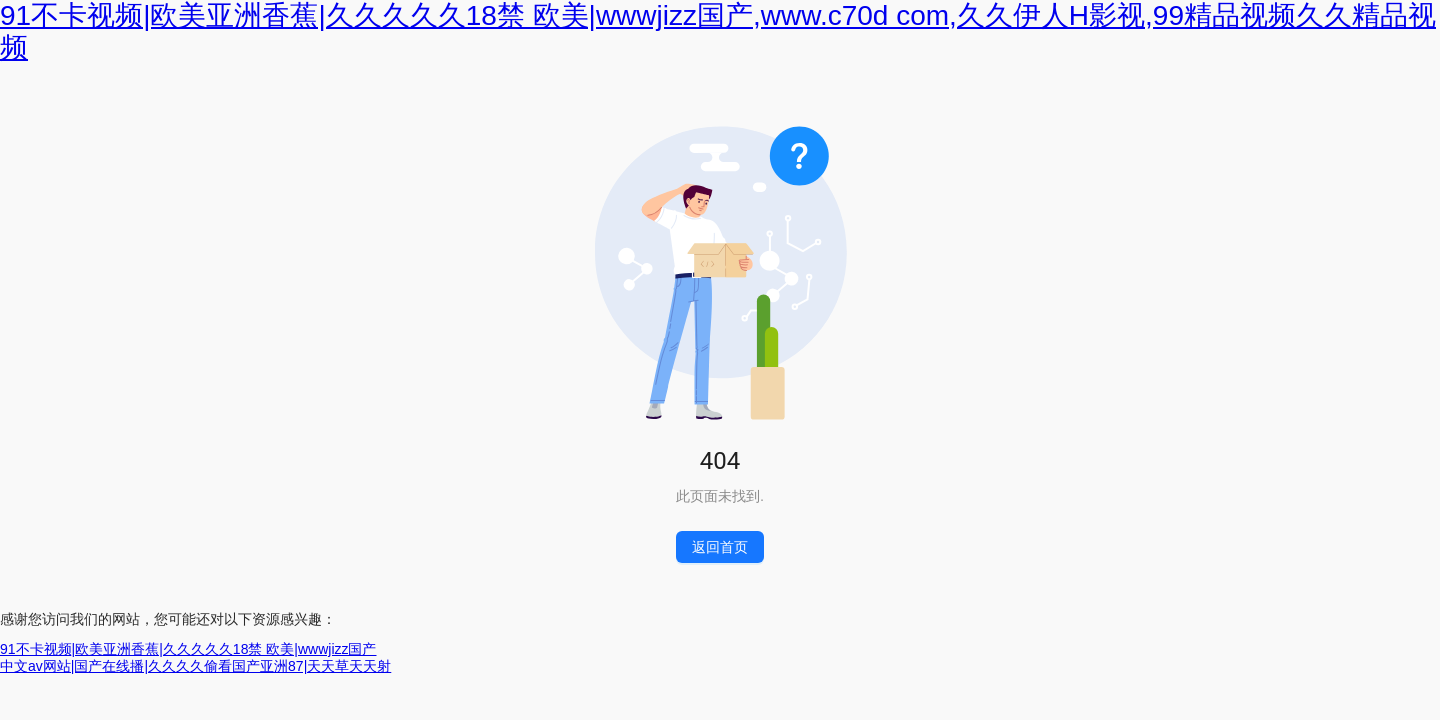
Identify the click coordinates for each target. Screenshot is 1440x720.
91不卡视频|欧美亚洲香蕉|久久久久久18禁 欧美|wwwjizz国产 (188, 649)
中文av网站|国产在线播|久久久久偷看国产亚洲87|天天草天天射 (195, 666)
